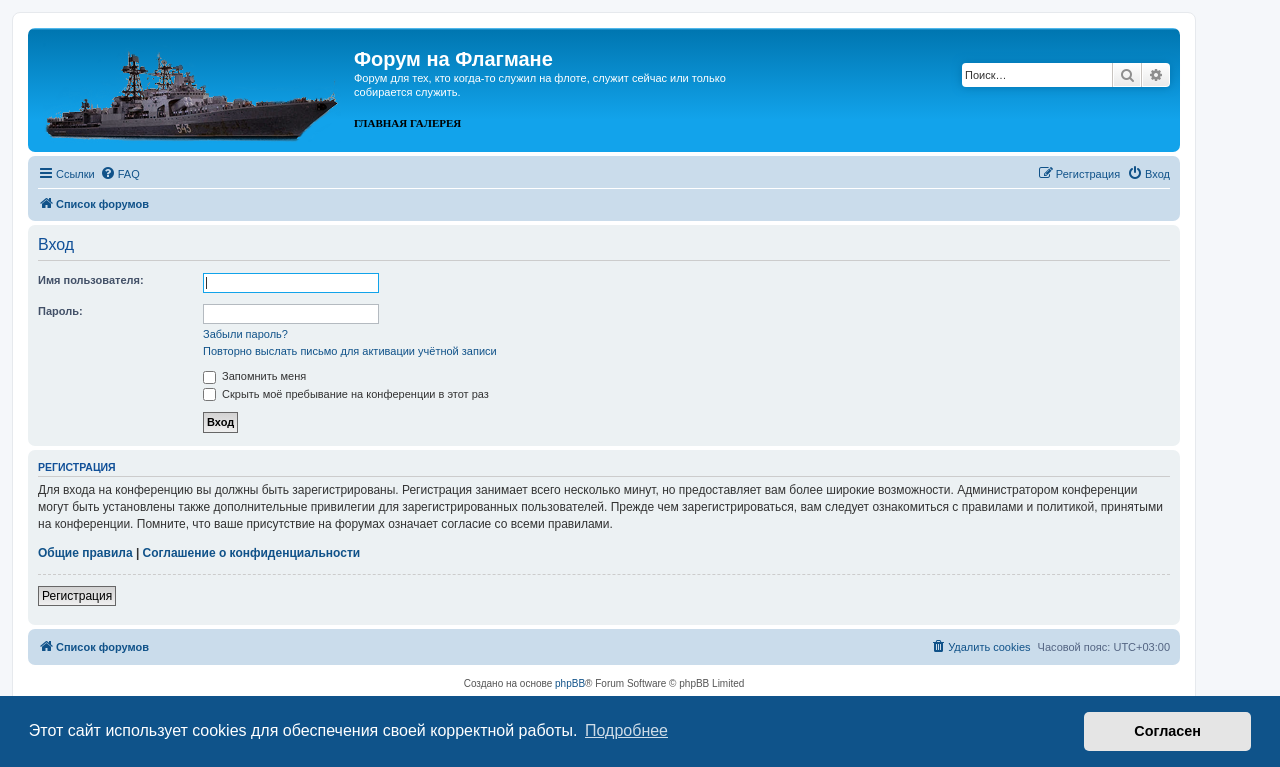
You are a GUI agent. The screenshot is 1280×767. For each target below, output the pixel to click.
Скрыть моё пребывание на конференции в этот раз (346, 394)
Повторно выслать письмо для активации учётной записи (350, 351)
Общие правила (85, 553)
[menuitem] (120, 174)
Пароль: (60, 311)
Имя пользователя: (91, 280)
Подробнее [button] (626, 730)
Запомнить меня (254, 376)
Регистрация (77, 596)
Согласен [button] (1167, 731)
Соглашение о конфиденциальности (252, 553)
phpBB (570, 683)
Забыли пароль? (245, 334)
